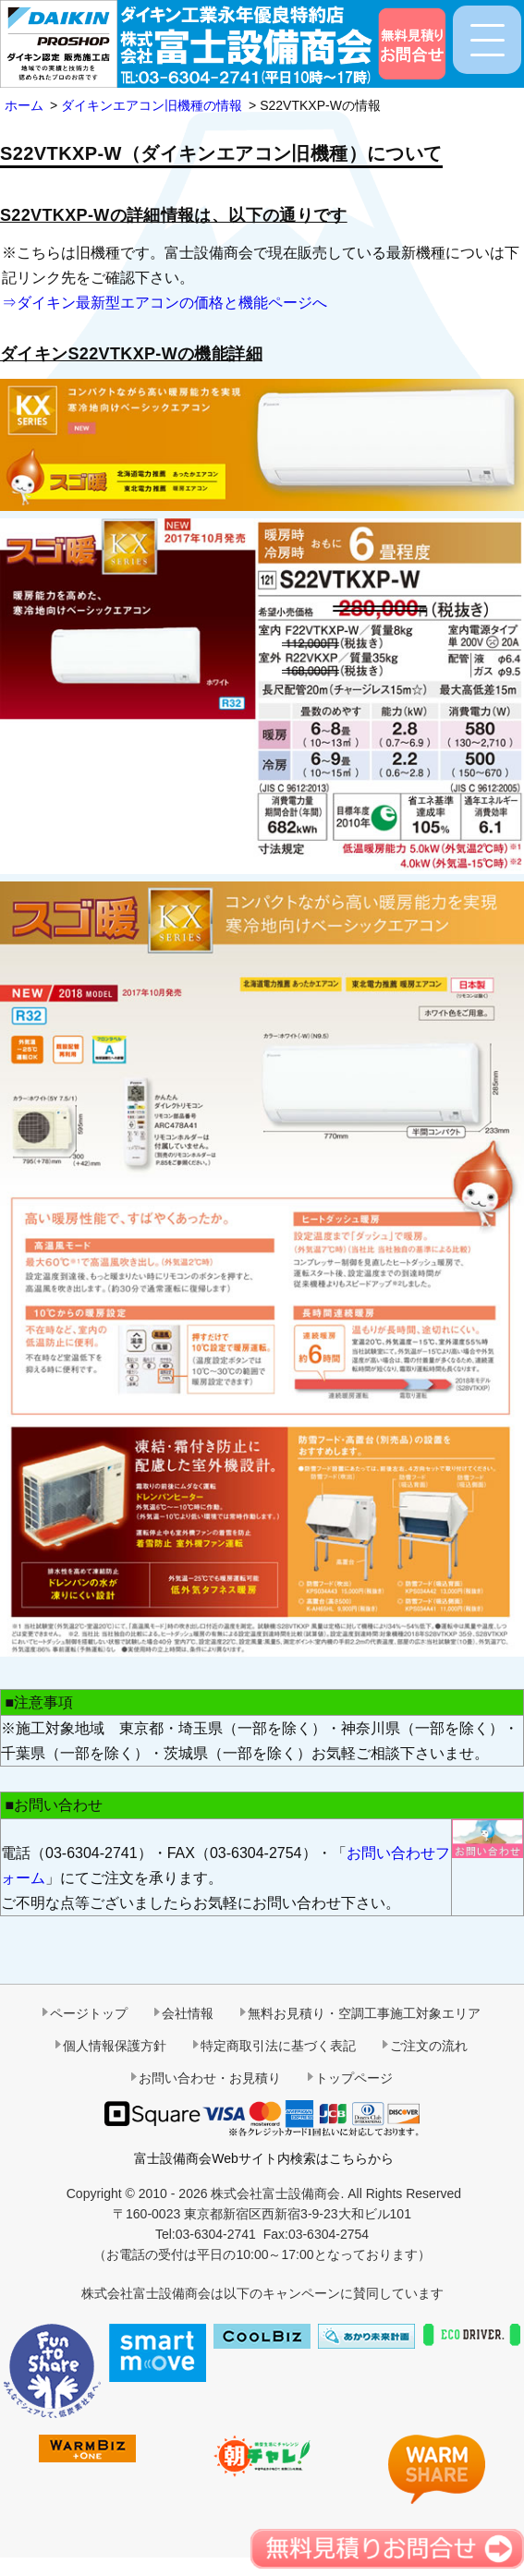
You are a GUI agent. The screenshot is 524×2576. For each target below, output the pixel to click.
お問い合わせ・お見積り (210, 2078)
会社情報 (187, 2013)
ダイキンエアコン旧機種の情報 (151, 105)
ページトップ (89, 2013)
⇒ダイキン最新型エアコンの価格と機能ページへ (164, 302)
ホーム (24, 105)
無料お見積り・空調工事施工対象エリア (364, 2013)
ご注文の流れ (429, 2045)
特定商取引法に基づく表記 (278, 2045)
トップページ (354, 2078)
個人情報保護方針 (114, 2045)
